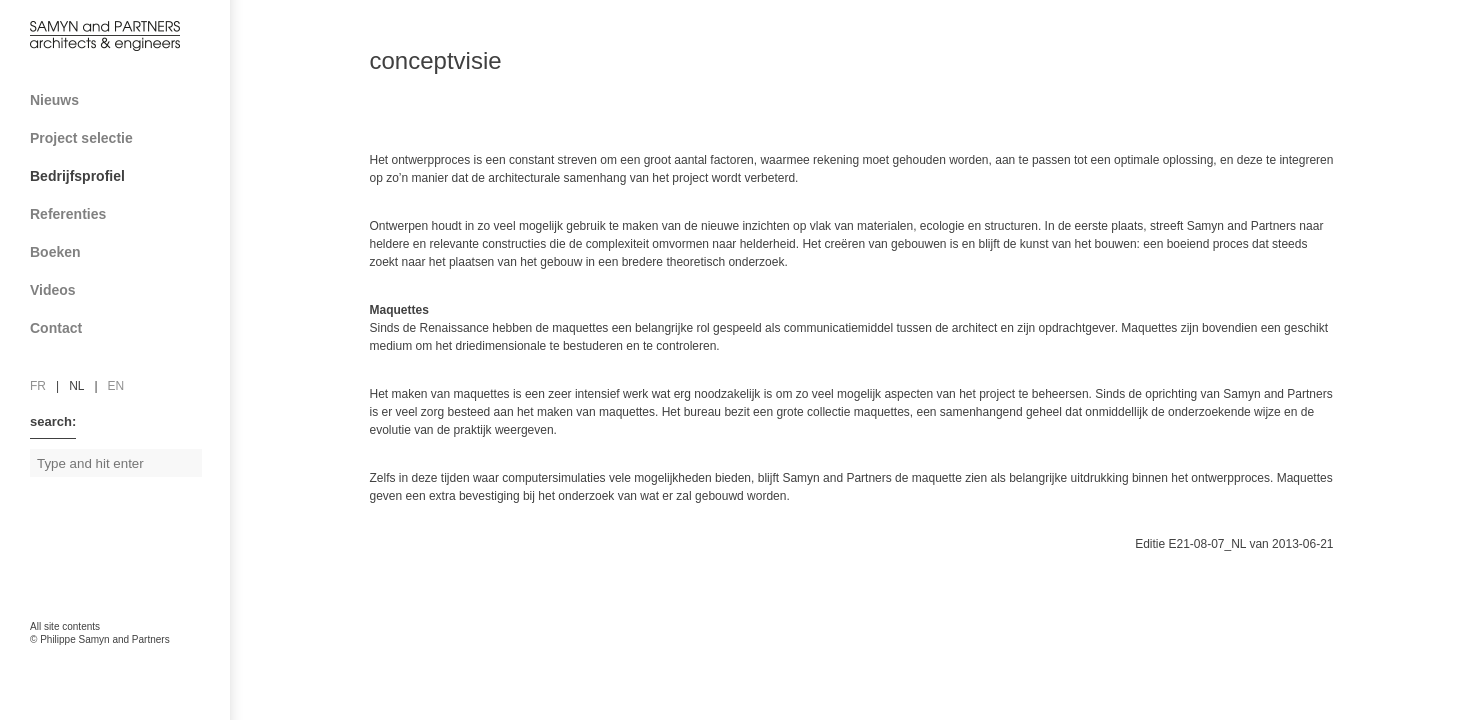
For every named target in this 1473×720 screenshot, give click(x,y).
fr (38, 386)
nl (76, 386)
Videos (53, 290)
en (116, 386)
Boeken (122, 252)
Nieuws (54, 100)
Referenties (122, 214)
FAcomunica (116, 660)
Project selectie (122, 138)
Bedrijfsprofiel (122, 176)
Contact (122, 328)
